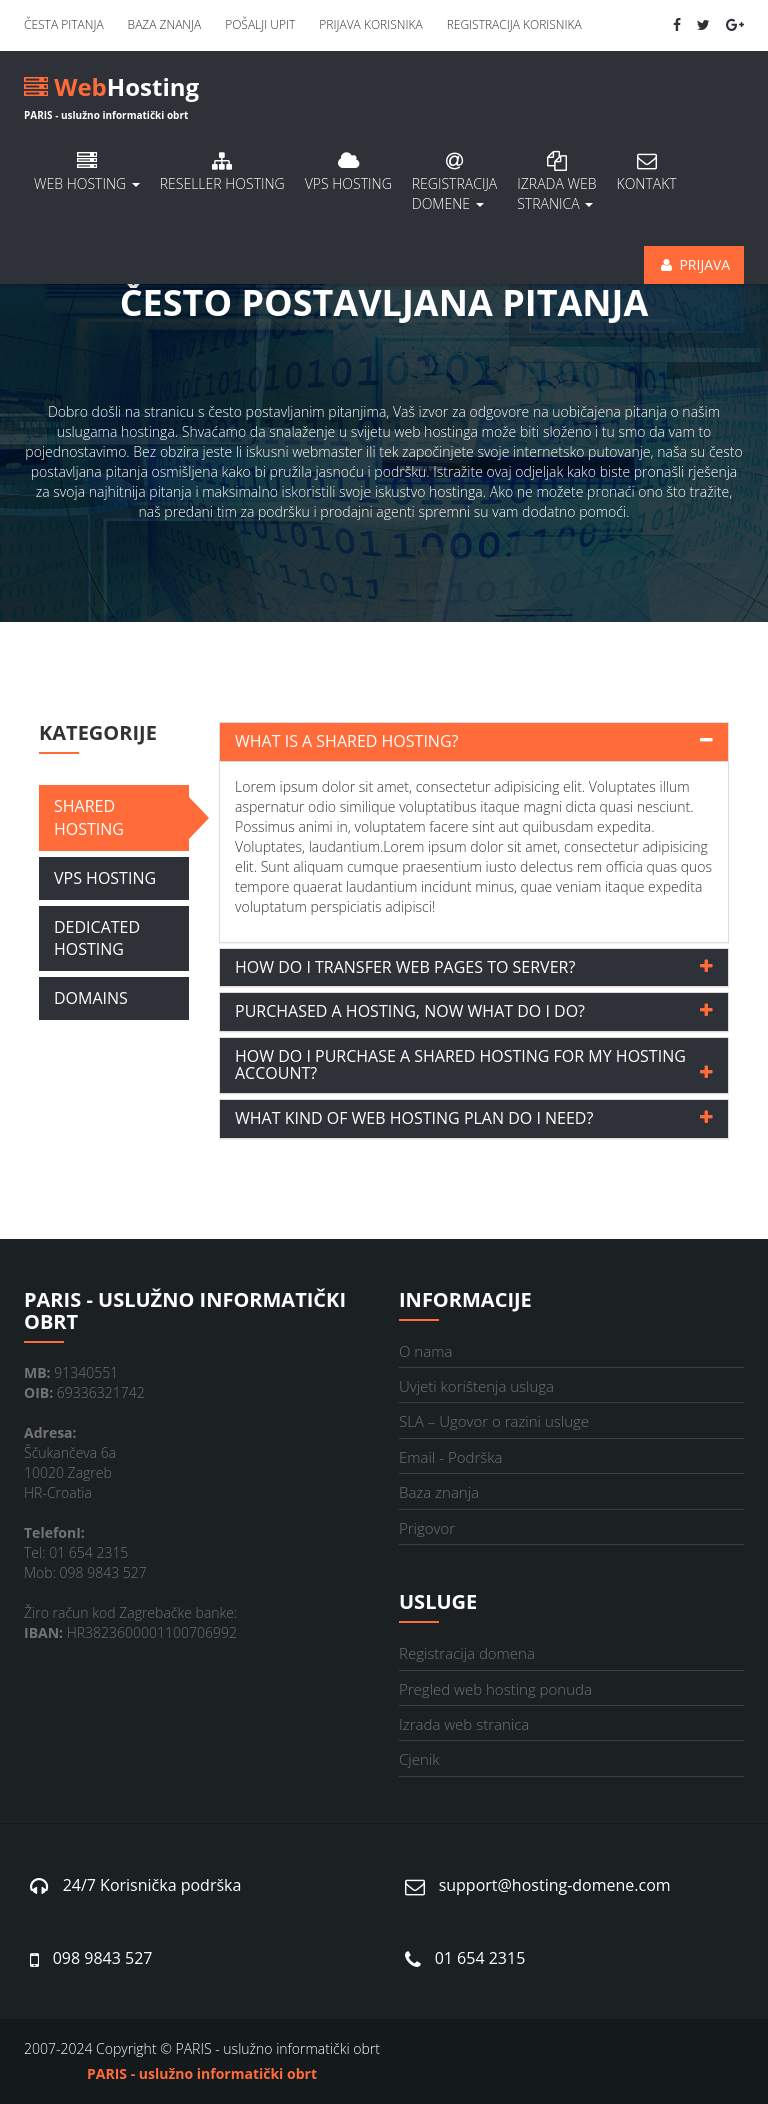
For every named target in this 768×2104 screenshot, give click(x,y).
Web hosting (87, 172)
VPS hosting (348, 172)
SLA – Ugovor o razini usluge (494, 1421)
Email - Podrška (450, 1457)
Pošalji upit (260, 24)
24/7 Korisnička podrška (152, 1885)
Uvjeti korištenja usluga (476, 1386)
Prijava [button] (694, 264)
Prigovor (427, 1528)
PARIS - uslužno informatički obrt (202, 2073)
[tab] (474, 742)
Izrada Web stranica (556, 182)
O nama (425, 1351)
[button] (474, 742)
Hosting (111, 90)
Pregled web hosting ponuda (495, 1689)
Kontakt (647, 172)
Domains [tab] (91, 998)
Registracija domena (467, 1653)
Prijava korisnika (370, 24)
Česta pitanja (64, 24)
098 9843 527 (103, 1958)
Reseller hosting (222, 172)
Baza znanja (165, 24)
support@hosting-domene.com (555, 1885)
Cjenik (419, 1759)
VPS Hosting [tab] (105, 878)
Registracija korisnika (514, 24)
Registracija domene (454, 182)
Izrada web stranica (464, 1724)
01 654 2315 (480, 1958)
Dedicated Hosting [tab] (97, 938)
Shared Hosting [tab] (89, 817)
